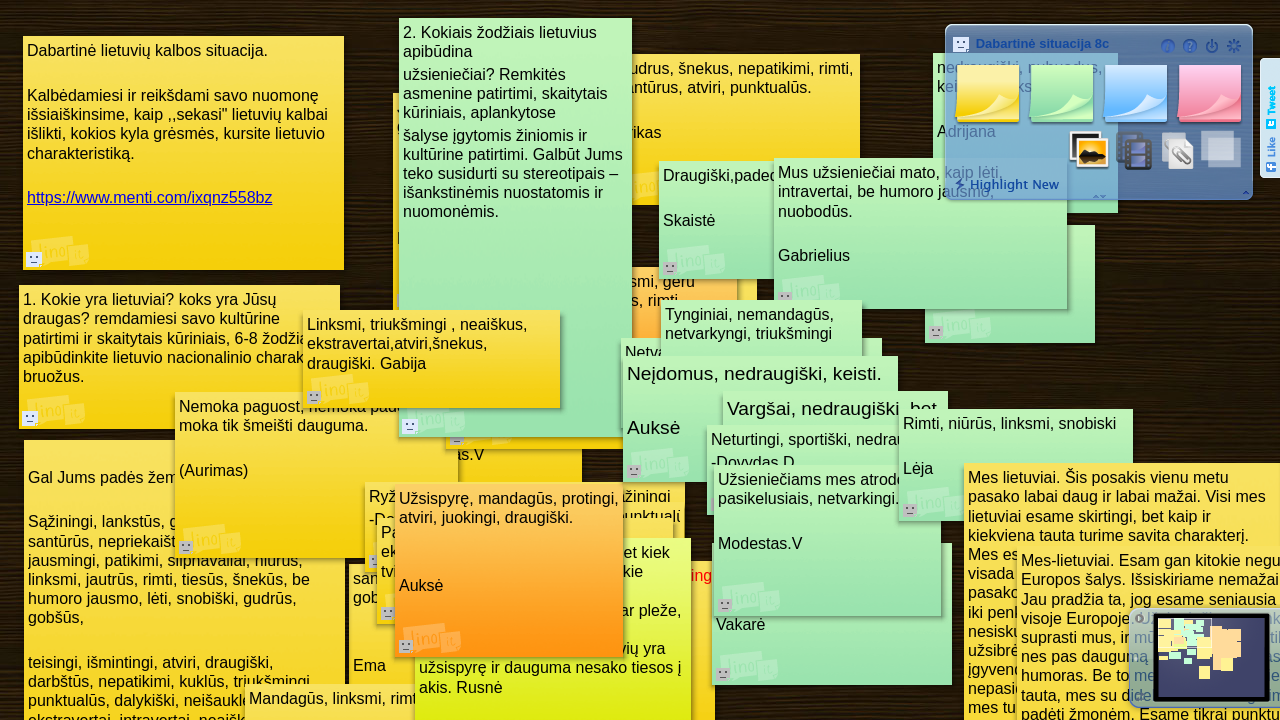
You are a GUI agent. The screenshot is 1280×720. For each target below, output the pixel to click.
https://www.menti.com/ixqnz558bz (149, 197)
